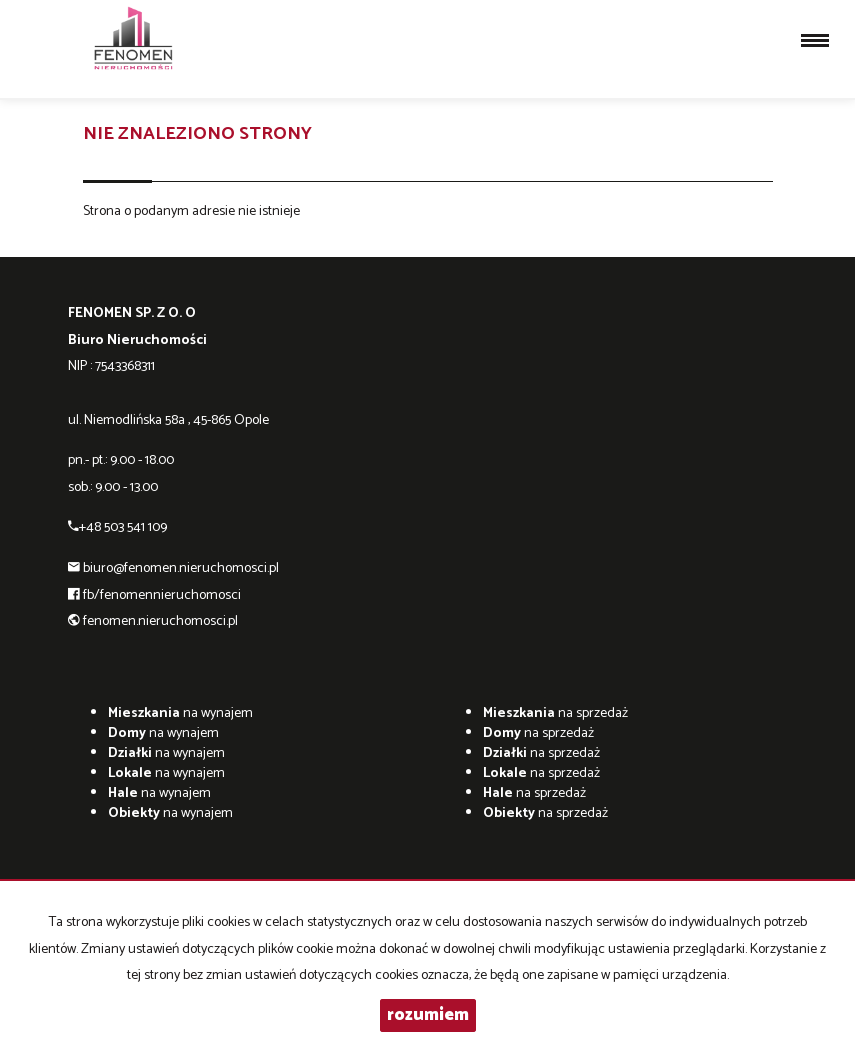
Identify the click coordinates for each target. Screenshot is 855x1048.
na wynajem (180, 713)
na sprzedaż (555, 713)
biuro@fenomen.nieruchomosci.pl (181, 568)
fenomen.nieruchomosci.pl (160, 621)
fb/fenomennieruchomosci (162, 595)
